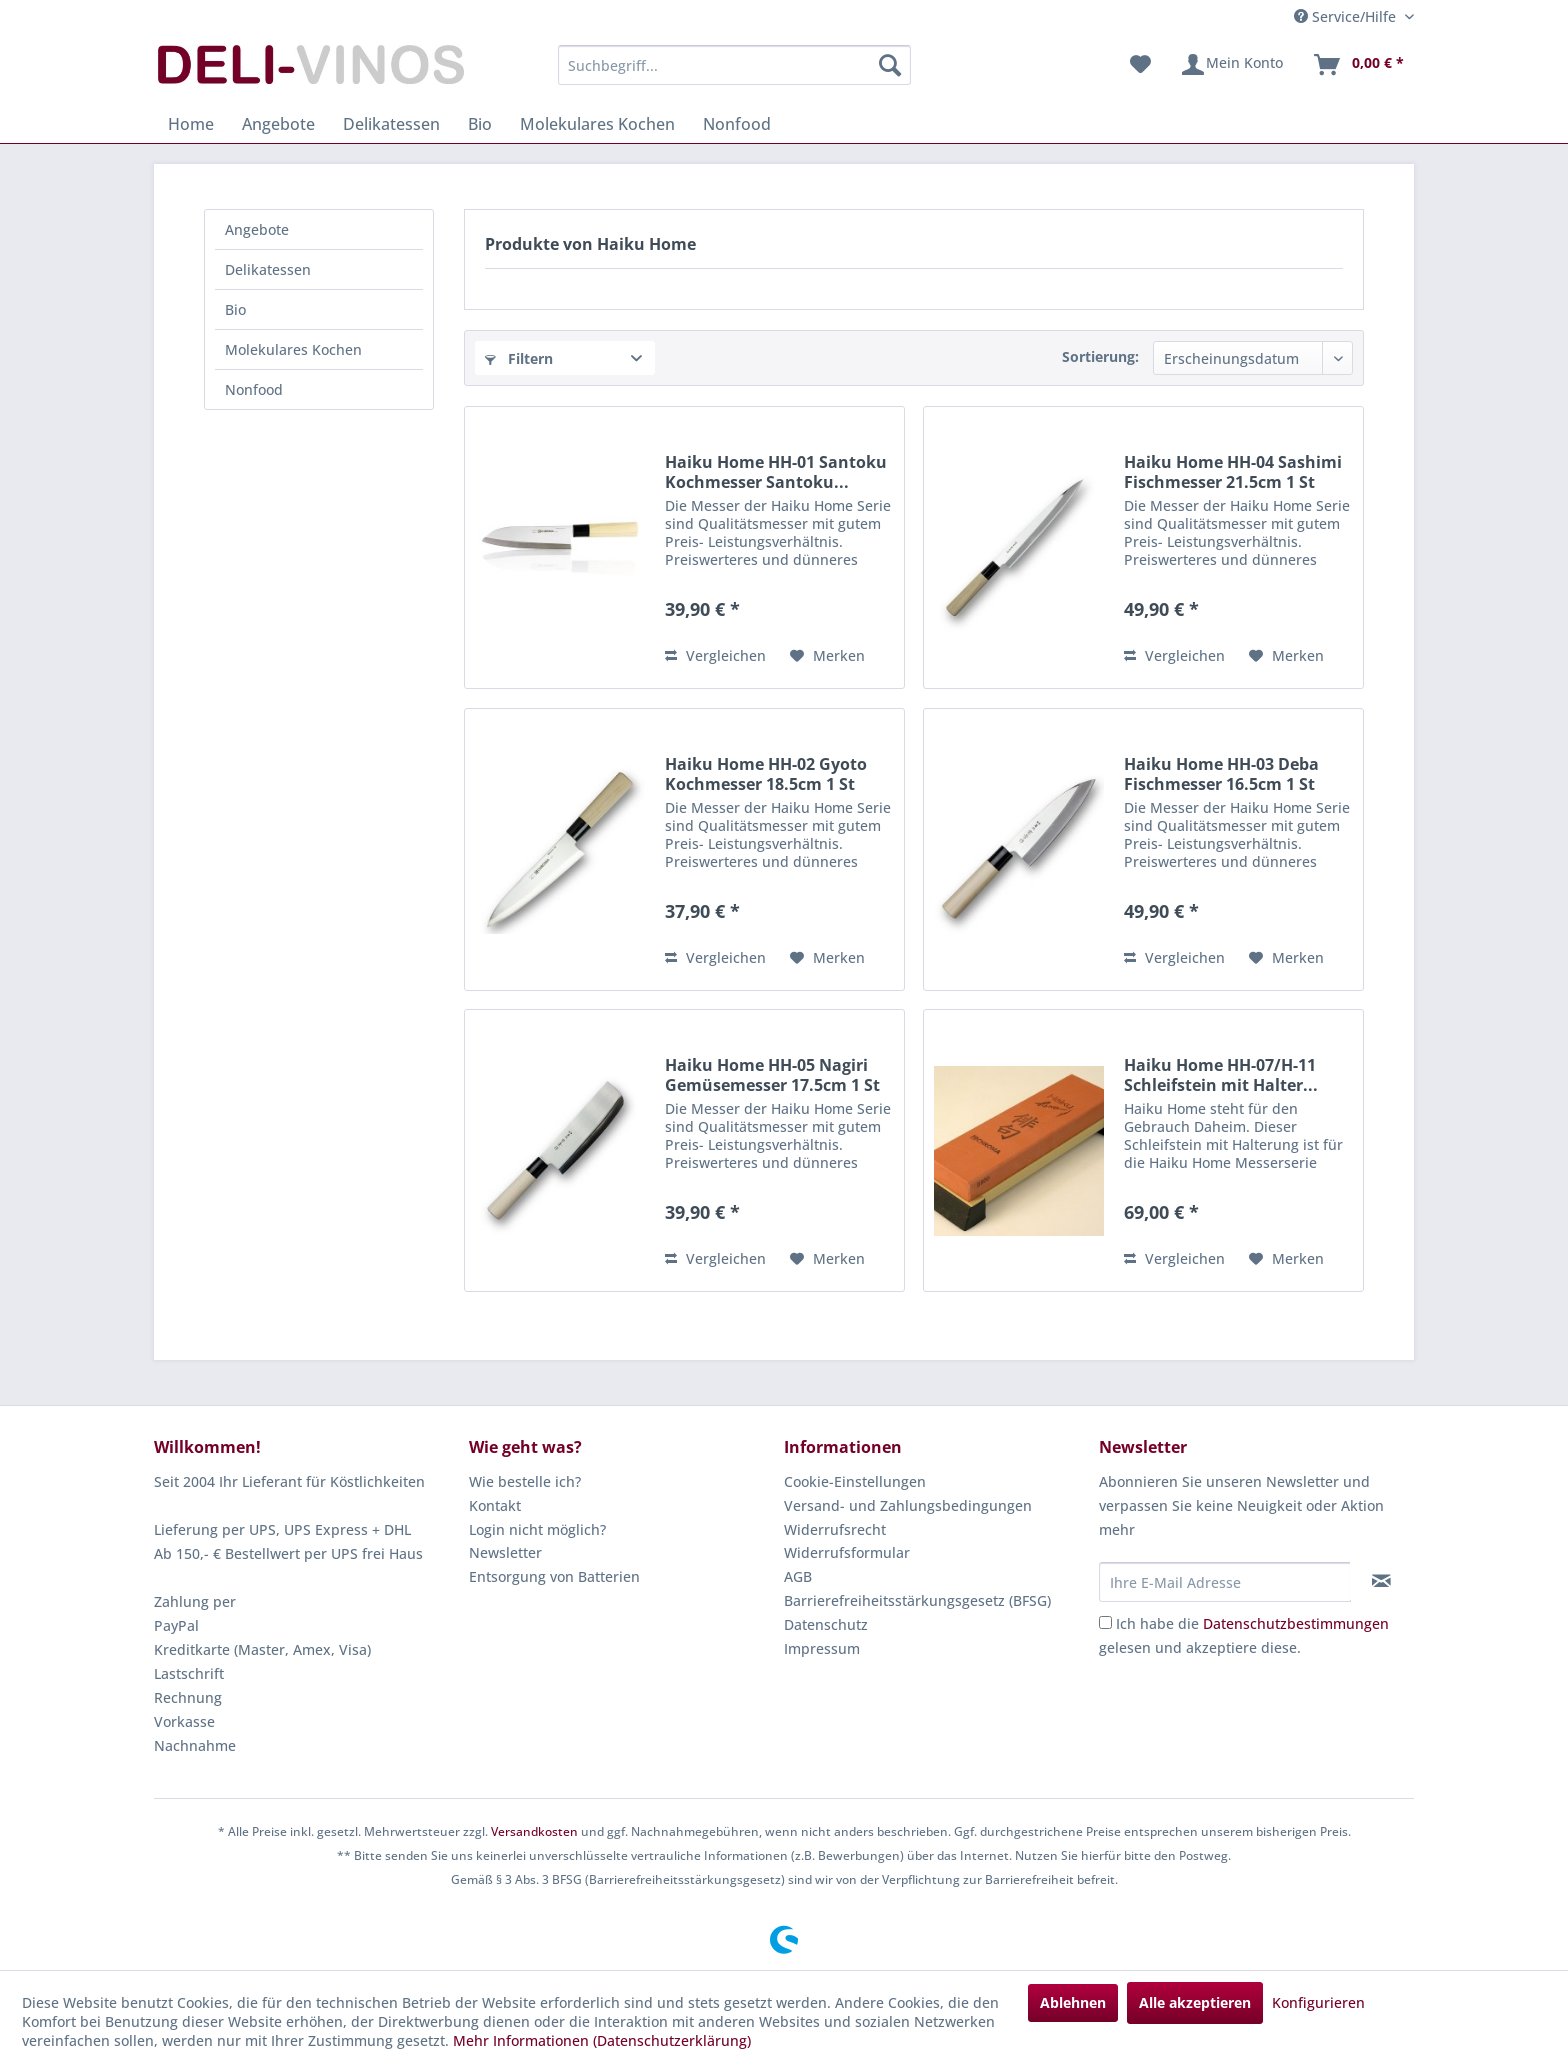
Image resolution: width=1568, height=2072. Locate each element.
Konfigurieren (1318, 2002)
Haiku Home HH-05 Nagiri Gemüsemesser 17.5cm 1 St (772, 1075)
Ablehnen (1073, 2002)
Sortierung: (1100, 356)
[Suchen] (890, 65)
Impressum (822, 1648)
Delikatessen (268, 269)
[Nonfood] (737, 124)
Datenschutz (826, 1624)
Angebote (257, 229)
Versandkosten (534, 1831)
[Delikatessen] (391, 124)
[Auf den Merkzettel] (827, 656)
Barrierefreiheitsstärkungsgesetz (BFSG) (917, 1600)
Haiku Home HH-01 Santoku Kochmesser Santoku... (776, 472)
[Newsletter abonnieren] (1381, 1581)
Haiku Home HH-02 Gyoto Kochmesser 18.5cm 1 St (766, 774)
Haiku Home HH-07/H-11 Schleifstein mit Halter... (1221, 1075)
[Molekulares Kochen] (597, 124)
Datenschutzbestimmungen (1296, 1623)
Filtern (519, 358)
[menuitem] (734, 65)
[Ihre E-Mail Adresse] (1225, 1582)
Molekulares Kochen (293, 349)
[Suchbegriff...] (734, 65)
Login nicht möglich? (537, 1529)
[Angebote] (278, 124)
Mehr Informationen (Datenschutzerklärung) (602, 2040)
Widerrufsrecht (835, 1529)
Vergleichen (715, 655)
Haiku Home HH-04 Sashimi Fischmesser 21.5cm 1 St (1233, 472)
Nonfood (254, 389)
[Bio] (480, 124)
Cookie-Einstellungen (855, 1481)
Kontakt (495, 1505)
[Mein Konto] (1231, 65)
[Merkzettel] (1140, 65)
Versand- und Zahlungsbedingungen (908, 1505)
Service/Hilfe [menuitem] (1347, 16)
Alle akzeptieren (1195, 2002)
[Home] (191, 124)
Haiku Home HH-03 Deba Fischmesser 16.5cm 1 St (1221, 774)
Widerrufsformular (847, 1552)
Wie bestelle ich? (525, 1481)
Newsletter (505, 1552)
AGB (798, 1576)
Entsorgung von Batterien (554, 1576)
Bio (235, 309)
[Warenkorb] (1358, 65)
